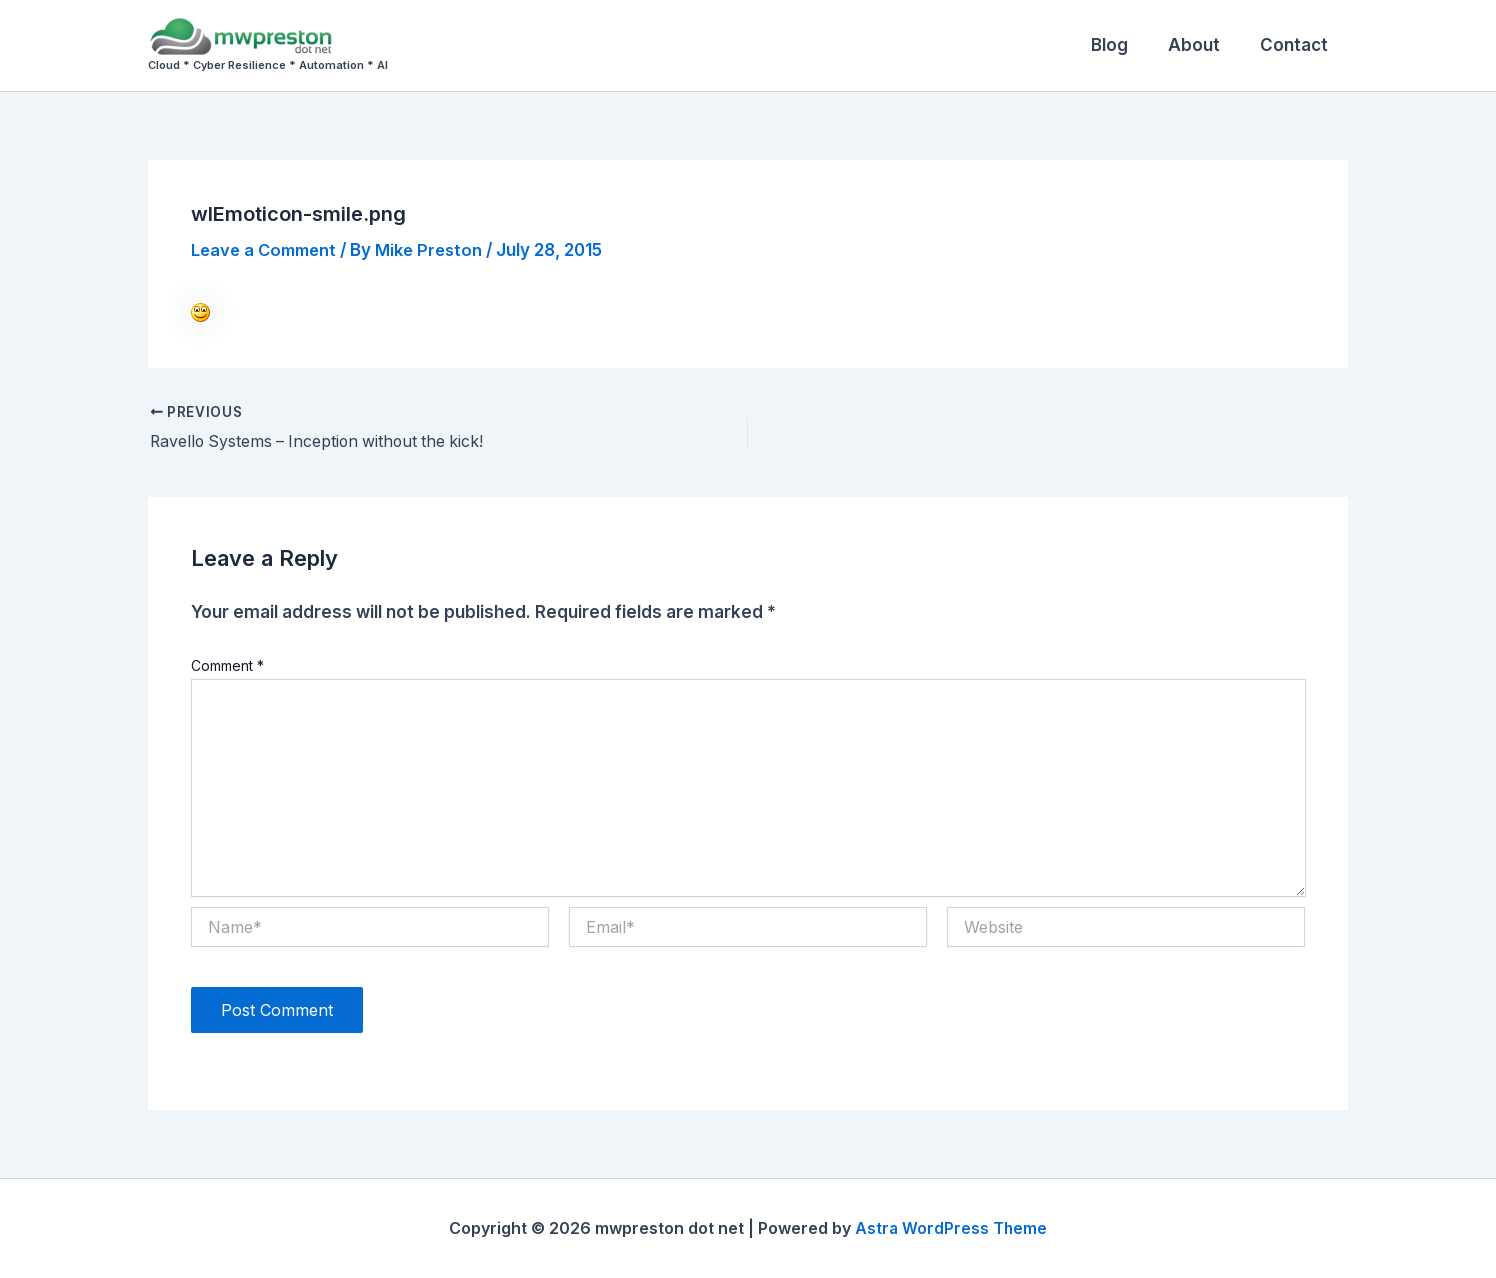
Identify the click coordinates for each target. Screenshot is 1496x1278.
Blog (1124, 45)
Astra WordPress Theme (951, 1228)
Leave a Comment (267, 250)
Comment (227, 665)
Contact (1297, 45)
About (1203, 45)
